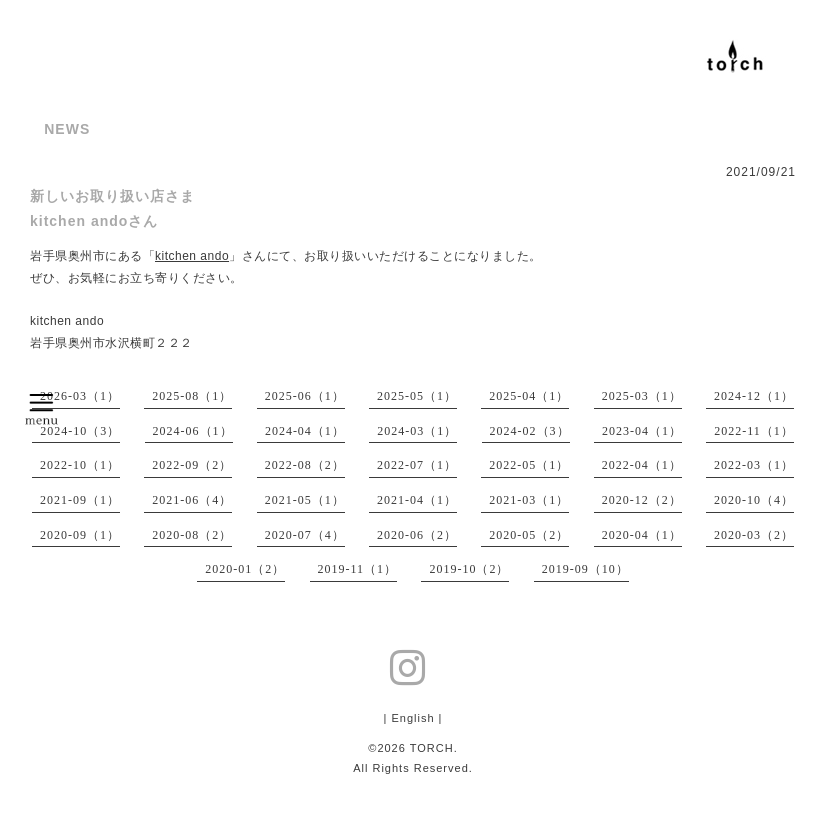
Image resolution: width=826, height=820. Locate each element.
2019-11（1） (358, 569)
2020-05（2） (529, 535)
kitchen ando (192, 256)
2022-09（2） (192, 465)
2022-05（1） (529, 465)
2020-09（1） (80, 535)
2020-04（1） (642, 535)
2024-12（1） (754, 396)
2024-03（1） (417, 431)
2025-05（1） (417, 396)
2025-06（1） (305, 396)
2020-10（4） (754, 500)
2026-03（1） (80, 396)
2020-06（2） (417, 535)
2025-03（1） (642, 396)
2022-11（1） (754, 431)
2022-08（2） (305, 465)
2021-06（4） (192, 500)
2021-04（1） (417, 500)
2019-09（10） (585, 569)
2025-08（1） (192, 396)
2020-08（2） (192, 535)
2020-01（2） (245, 569)
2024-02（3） (530, 431)
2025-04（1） (529, 396)
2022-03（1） (754, 465)
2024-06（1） (193, 431)
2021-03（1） (529, 500)
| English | (413, 718)
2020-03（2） (754, 535)
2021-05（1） (305, 500)
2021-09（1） (80, 500)
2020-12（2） (642, 500)
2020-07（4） (305, 535)
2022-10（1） (80, 465)
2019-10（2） (469, 569)
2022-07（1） (417, 465)
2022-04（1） (642, 465)
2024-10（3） (80, 431)
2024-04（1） (305, 431)
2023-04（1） (642, 431)
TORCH (432, 748)
